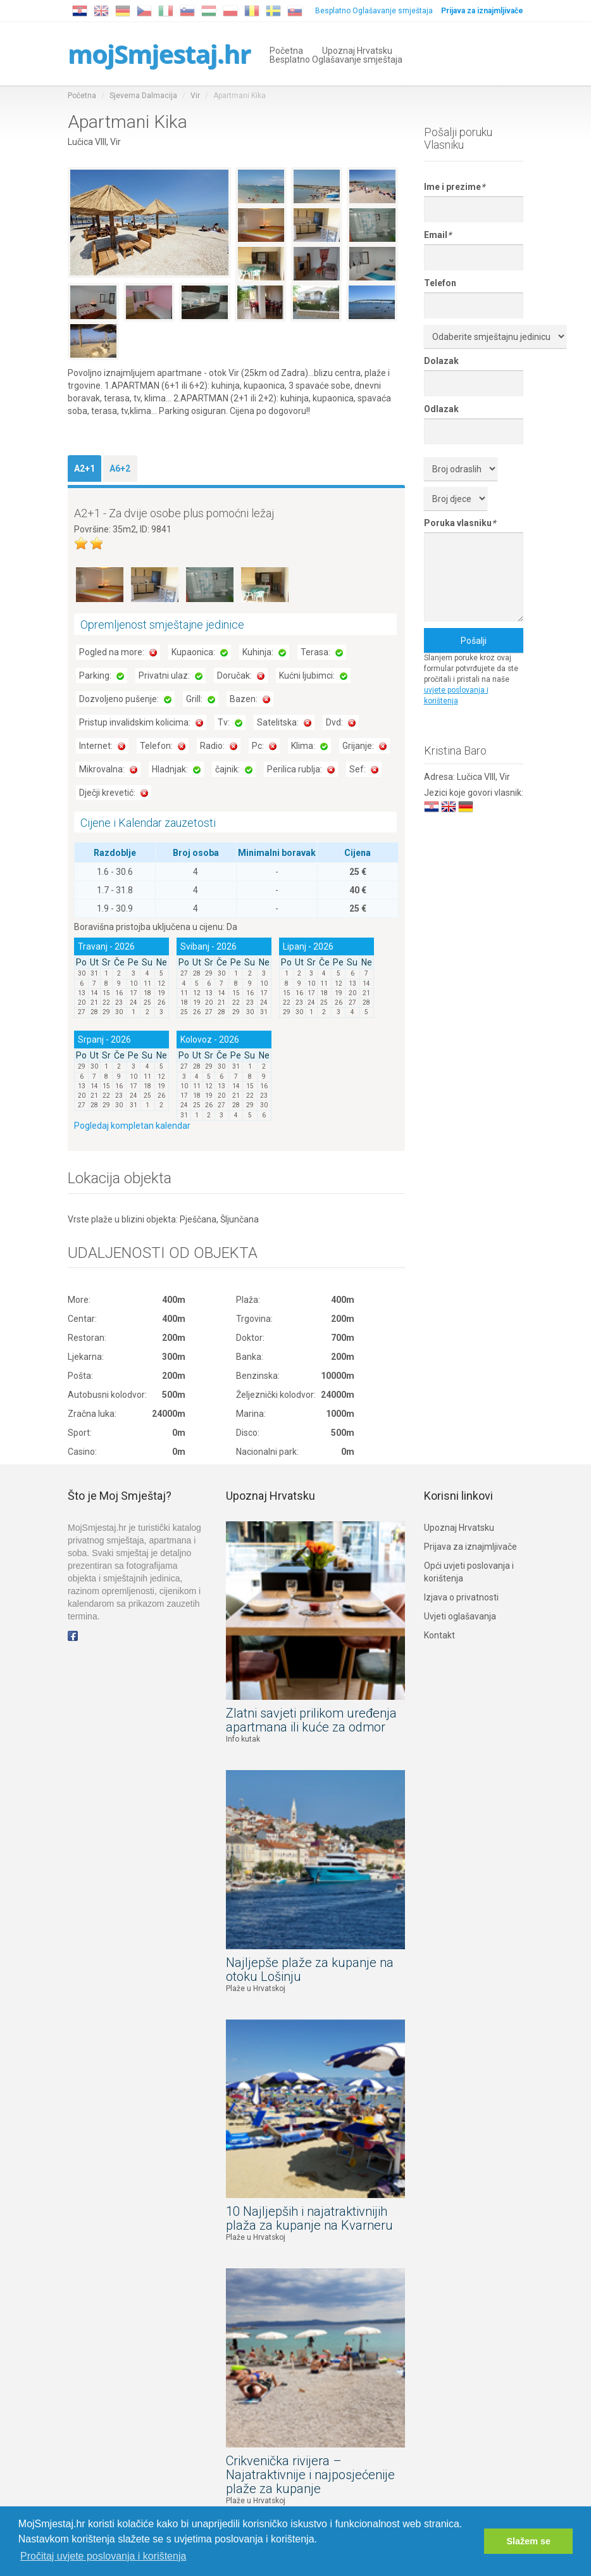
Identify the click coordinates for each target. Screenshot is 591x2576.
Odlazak (441, 409)
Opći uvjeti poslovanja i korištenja (469, 1572)
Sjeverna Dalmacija (143, 95)
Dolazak (441, 361)
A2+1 (84, 468)
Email (437, 235)
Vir (195, 95)
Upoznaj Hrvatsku (357, 50)
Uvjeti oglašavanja (460, 1616)
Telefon (440, 283)
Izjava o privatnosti (461, 1597)
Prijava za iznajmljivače (470, 1547)
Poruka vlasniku (459, 523)
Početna (286, 50)
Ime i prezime (454, 187)
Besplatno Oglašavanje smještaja (374, 10)
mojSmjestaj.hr (159, 53)
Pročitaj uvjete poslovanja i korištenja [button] (103, 2556)
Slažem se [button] (528, 2541)
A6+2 (119, 468)
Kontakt (439, 1635)
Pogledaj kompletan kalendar (132, 1126)
